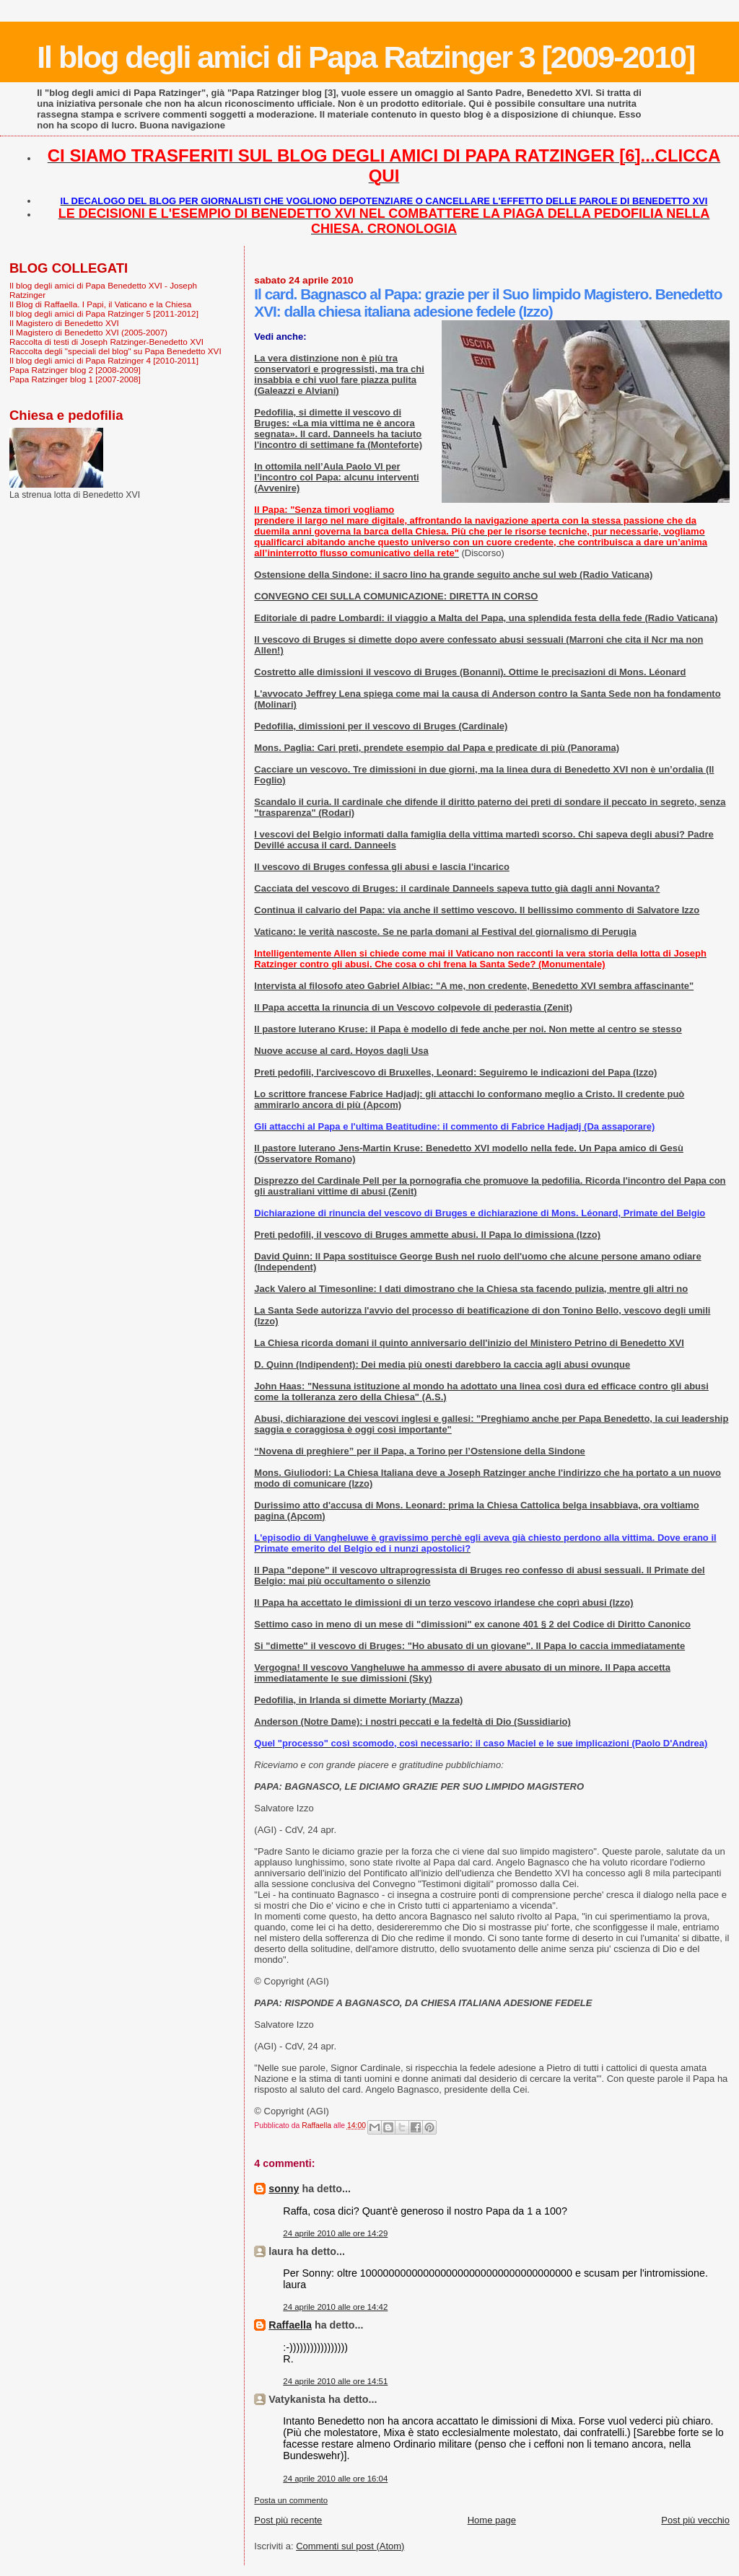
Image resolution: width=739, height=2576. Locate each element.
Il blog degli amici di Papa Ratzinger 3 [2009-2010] (365, 57)
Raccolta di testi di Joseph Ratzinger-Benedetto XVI (106, 341)
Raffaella (290, 2325)
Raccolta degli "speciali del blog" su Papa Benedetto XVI (115, 351)
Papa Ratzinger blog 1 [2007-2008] (75, 379)
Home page (492, 2520)
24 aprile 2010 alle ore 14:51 (335, 2381)
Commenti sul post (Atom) (350, 2546)
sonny (283, 2188)
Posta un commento (291, 2500)
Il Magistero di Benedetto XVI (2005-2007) (88, 332)
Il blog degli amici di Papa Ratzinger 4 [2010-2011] (103, 360)
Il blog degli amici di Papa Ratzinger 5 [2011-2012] (103, 313)
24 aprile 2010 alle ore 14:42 (335, 2307)
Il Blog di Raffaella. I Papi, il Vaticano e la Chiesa (100, 304)
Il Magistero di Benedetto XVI (64, 323)
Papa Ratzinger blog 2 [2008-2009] (75, 369)
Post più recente (288, 2520)
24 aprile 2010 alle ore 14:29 (335, 2233)
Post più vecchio (695, 2520)
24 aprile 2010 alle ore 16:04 (335, 2478)
